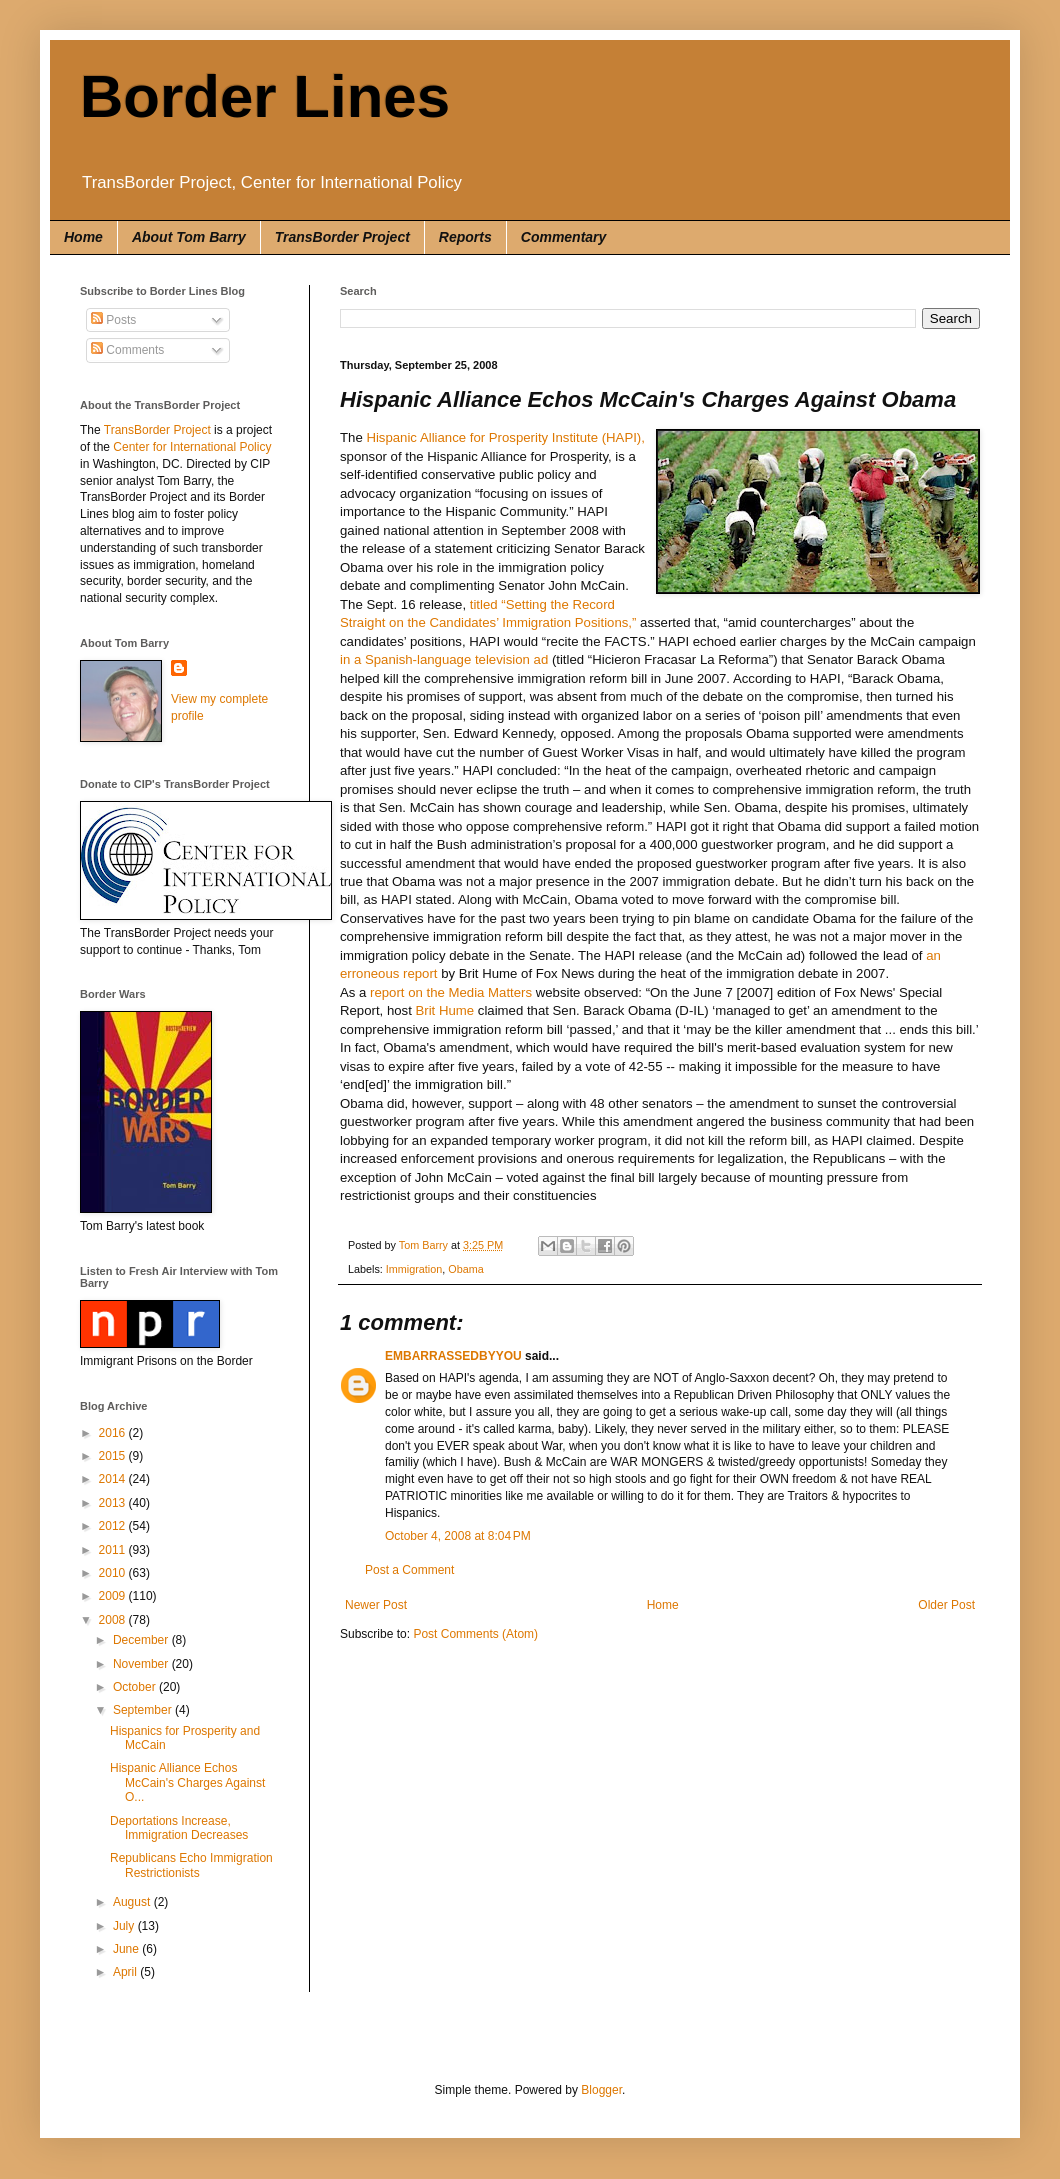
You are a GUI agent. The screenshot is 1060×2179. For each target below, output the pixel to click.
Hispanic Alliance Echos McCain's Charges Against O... (187, 1782)
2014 (114, 1479)
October (136, 1687)
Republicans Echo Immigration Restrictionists (191, 1865)
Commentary (564, 237)
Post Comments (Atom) (475, 1634)
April (126, 1972)
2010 (114, 1573)
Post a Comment (409, 1570)
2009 (114, 1596)
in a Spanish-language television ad (444, 659)
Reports (465, 237)
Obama (465, 1269)
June (127, 1949)
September (144, 1710)
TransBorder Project (342, 237)
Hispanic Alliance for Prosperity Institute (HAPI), (505, 437)
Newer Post (376, 1605)
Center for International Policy (192, 447)
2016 (114, 1433)
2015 (114, 1456)
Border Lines (265, 96)
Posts (113, 320)
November (142, 1664)
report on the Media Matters (451, 992)
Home (83, 237)
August (133, 1902)
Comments (127, 350)
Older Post (946, 1605)
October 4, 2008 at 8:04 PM (458, 1536)
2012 (114, 1526)
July (125, 1926)
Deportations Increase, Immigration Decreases (179, 1828)
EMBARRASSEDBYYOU (453, 1356)
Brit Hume (445, 1010)
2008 (114, 1620)
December (142, 1640)
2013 (114, 1503)
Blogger (601, 2090)
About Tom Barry (189, 237)
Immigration (414, 1269)
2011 (114, 1550)
